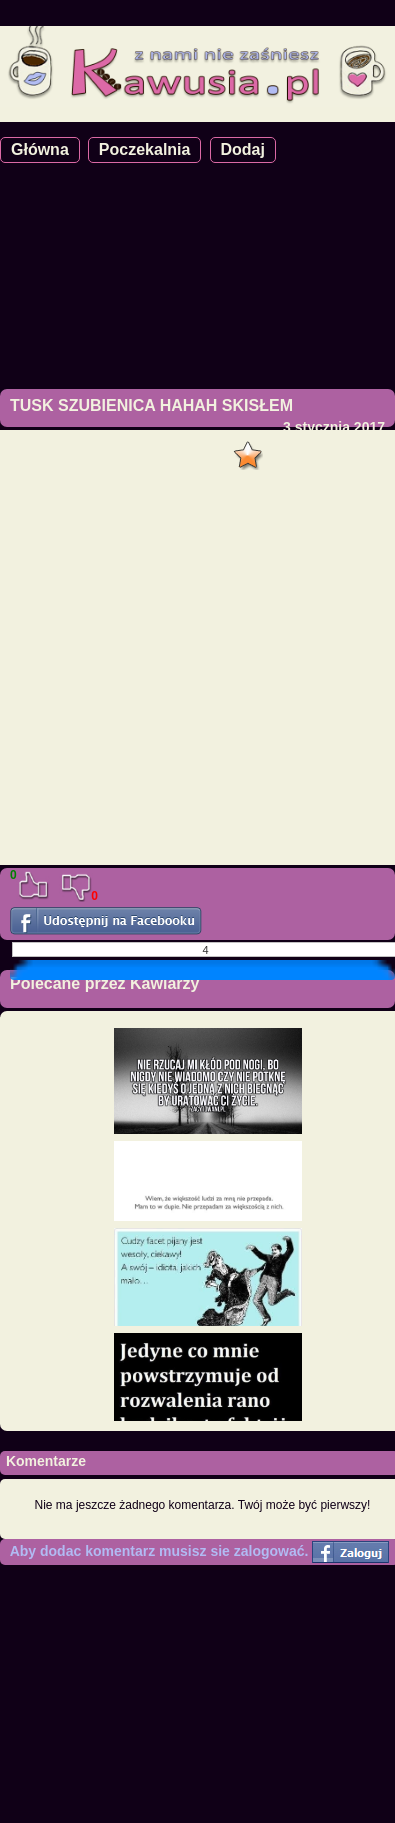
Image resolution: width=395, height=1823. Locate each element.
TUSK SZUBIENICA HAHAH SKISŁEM (151, 405)
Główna (40, 149)
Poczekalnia (145, 149)
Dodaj (243, 149)
